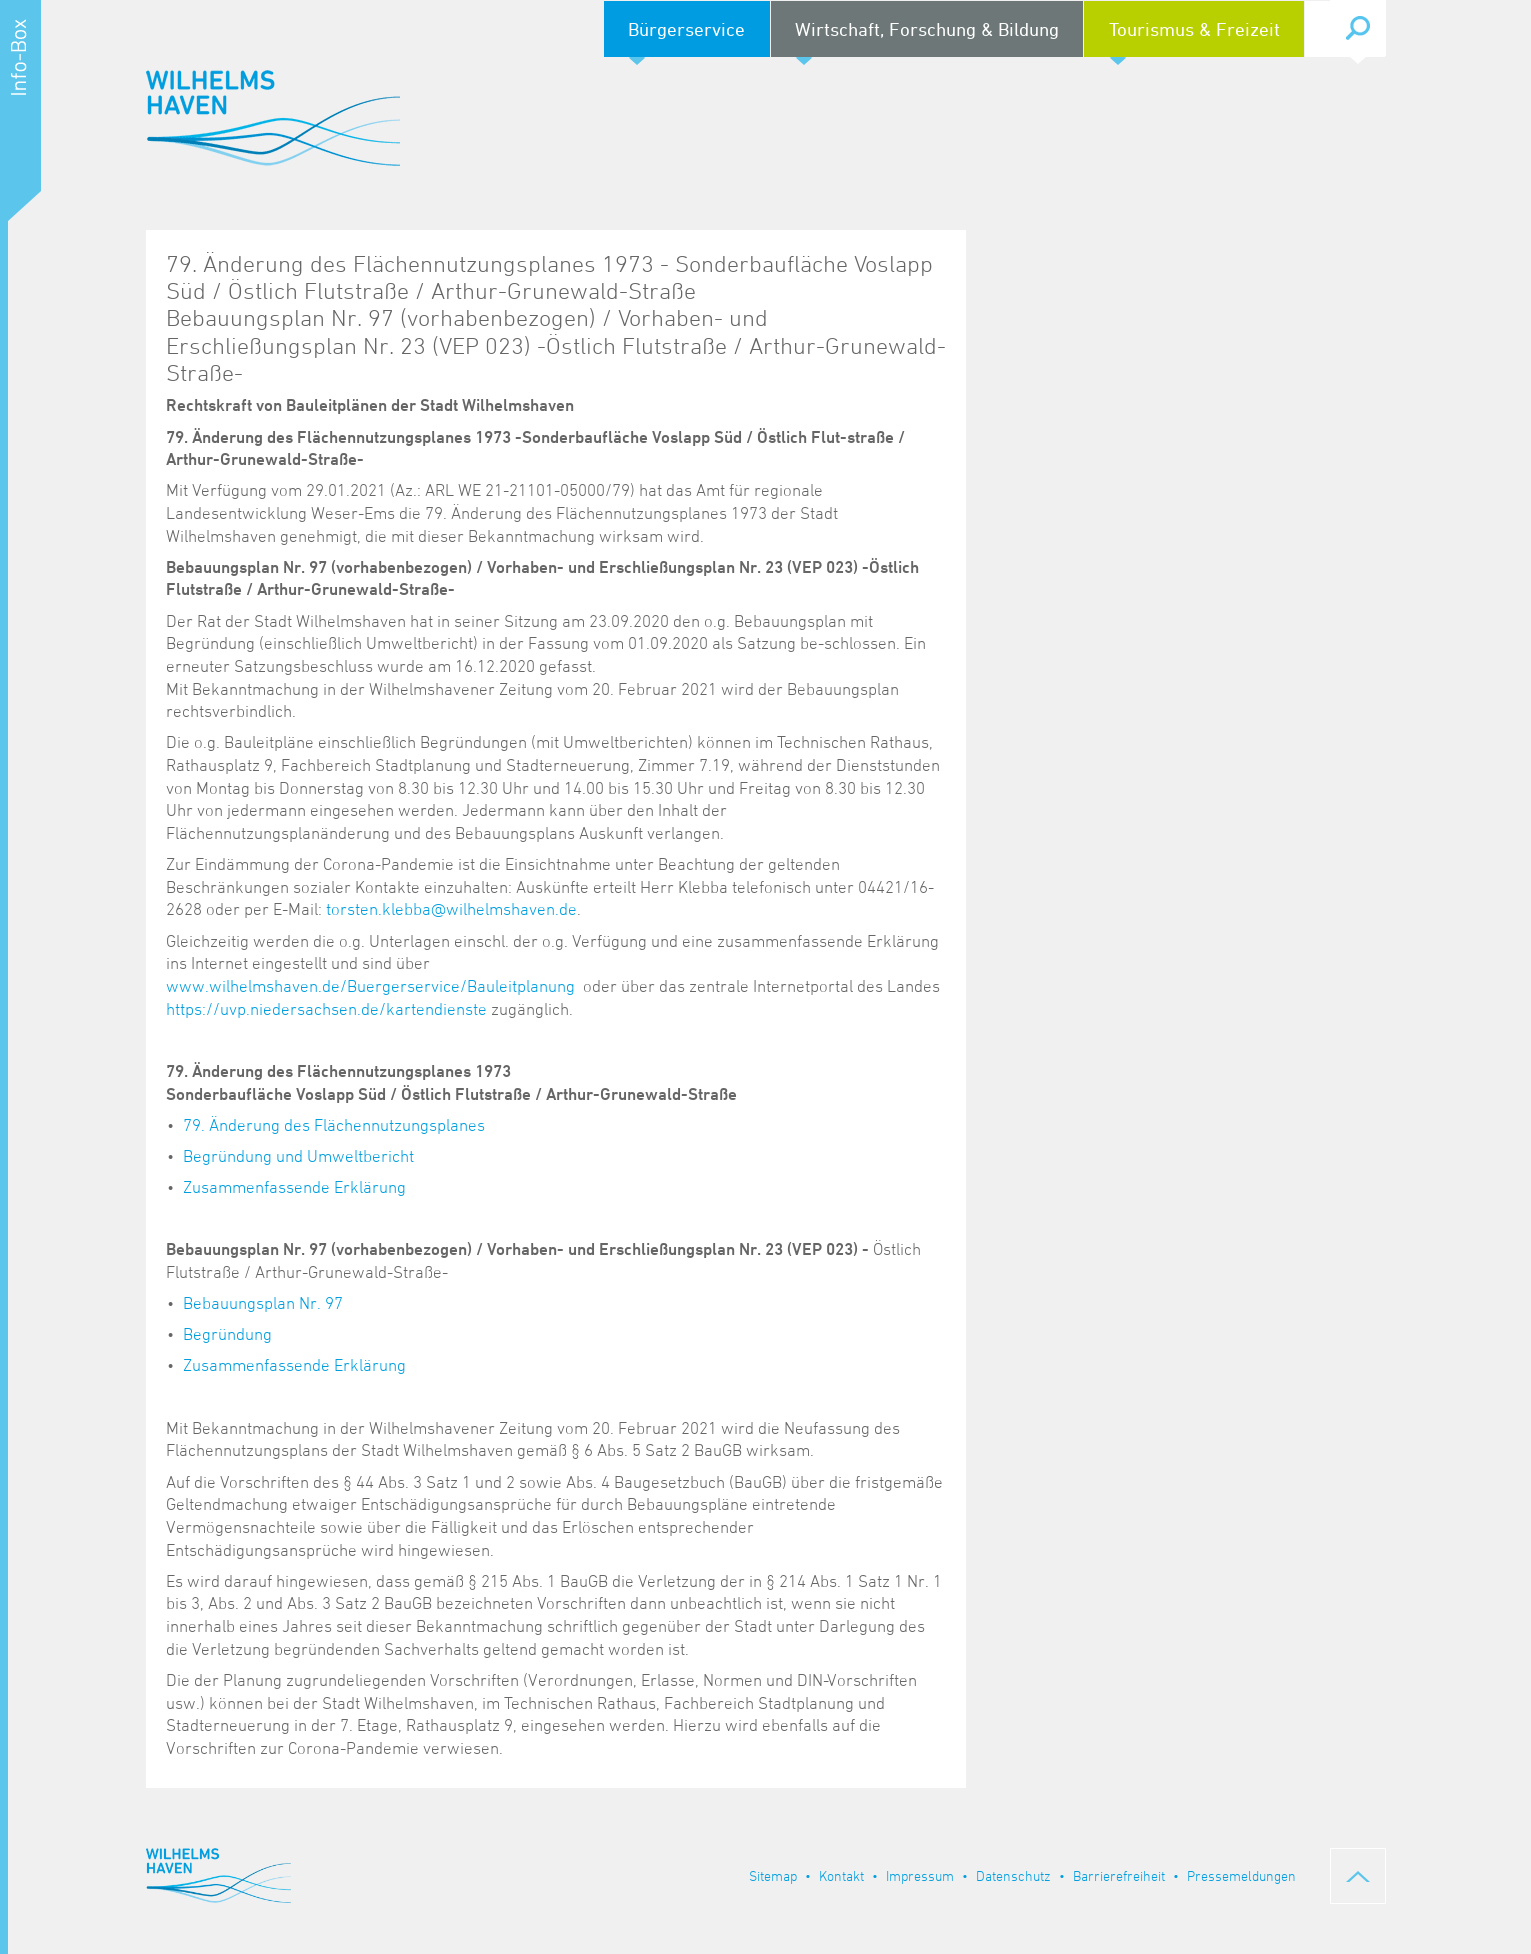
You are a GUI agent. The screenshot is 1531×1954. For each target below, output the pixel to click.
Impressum (920, 1875)
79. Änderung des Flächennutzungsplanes (334, 1125)
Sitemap (773, 1875)
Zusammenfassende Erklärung (294, 1187)
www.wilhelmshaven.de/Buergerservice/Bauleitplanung (370, 986)
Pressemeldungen (1241, 1875)
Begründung (227, 1334)
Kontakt (841, 1875)
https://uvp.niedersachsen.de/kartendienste (326, 1009)
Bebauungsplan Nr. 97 (263, 1303)
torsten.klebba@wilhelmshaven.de (451, 909)
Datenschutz (1013, 1875)
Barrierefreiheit (1119, 1875)
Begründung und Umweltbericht (298, 1156)
